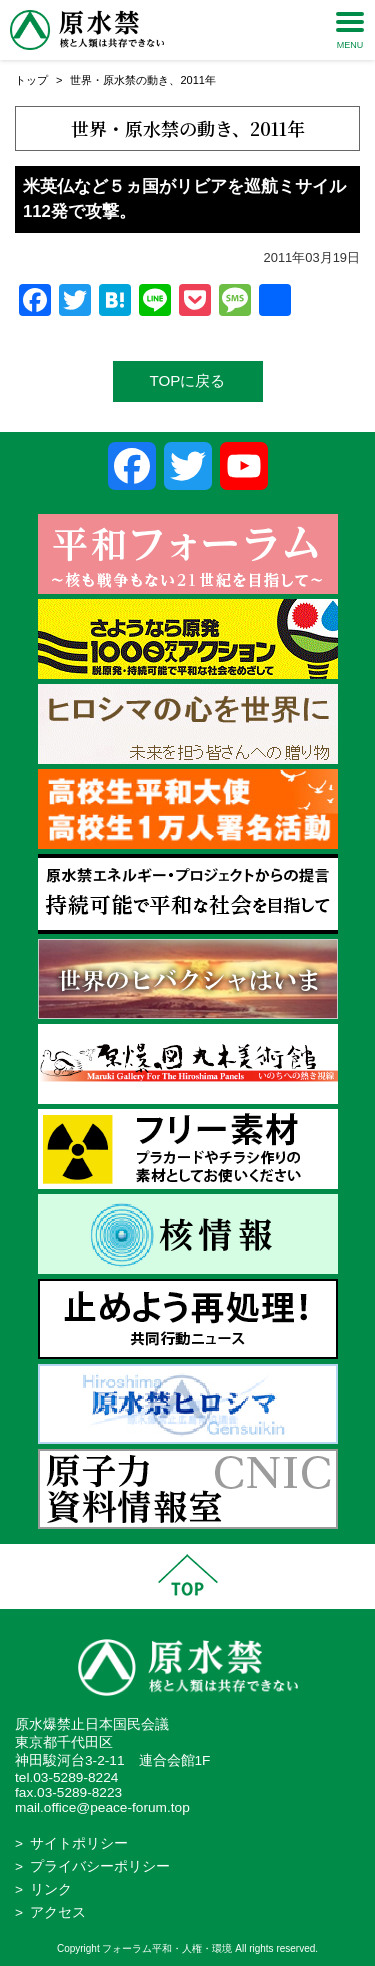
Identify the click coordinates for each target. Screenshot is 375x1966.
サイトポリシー (79, 1843)
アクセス (58, 1912)
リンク (51, 1889)
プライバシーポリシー (100, 1866)
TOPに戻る (188, 380)
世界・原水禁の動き (119, 80)
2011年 (197, 80)
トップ (31, 80)
